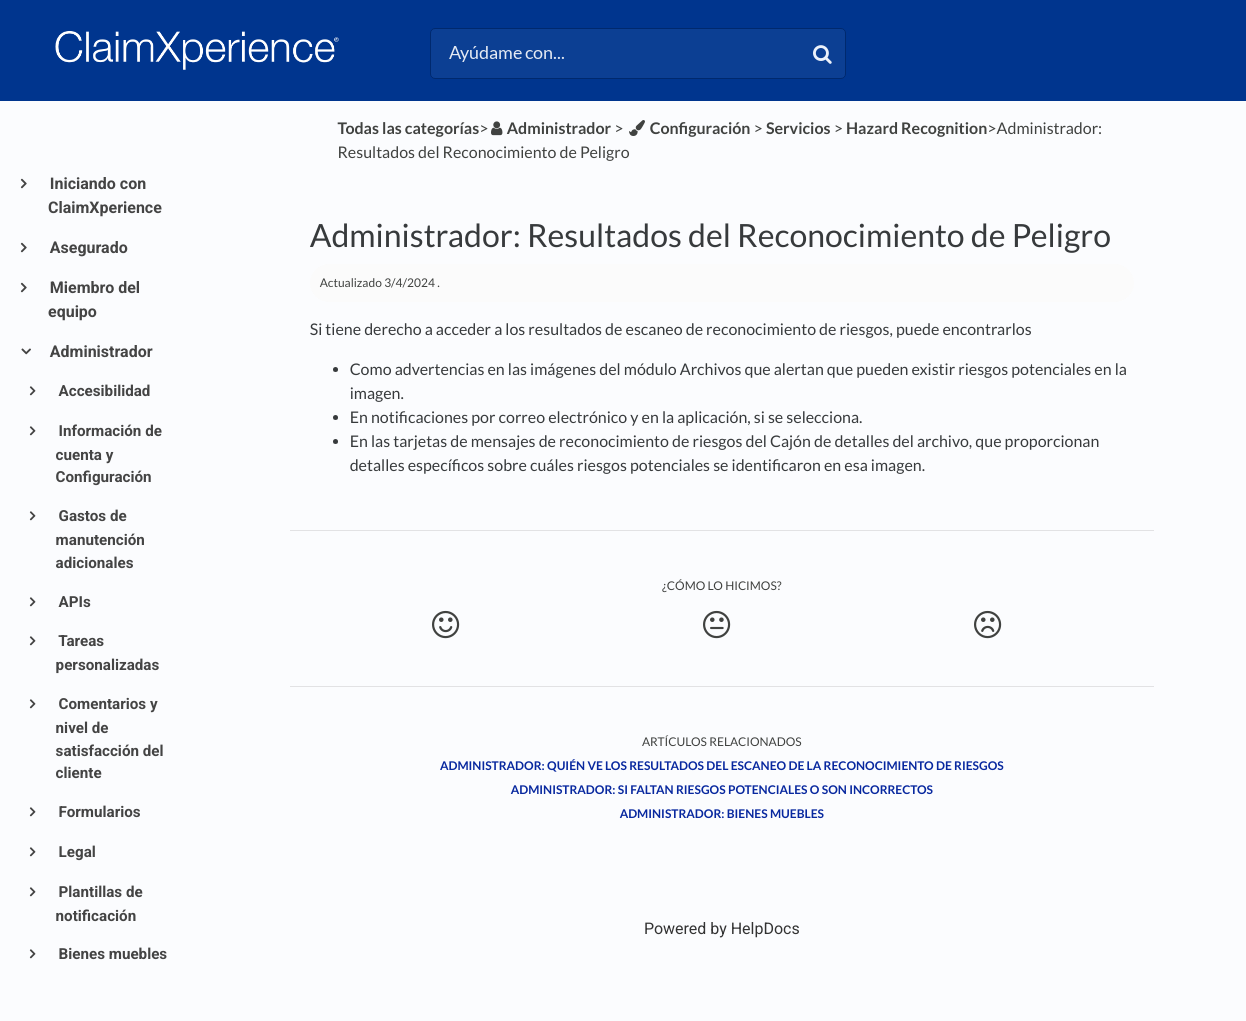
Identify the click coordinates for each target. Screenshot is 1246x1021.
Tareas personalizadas (108, 653)
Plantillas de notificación (99, 904)
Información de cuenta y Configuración (109, 454)
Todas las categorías (409, 128)
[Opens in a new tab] (722, 928)
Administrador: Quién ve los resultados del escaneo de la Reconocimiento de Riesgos (722, 765)
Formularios (98, 812)
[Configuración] (689, 128)
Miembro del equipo (94, 299)
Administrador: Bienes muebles (722, 813)
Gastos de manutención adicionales (100, 539)
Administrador (100, 351)
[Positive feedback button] (446, 625)
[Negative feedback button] (988, 625)
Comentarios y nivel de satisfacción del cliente (110, 738)
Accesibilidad (103, 391)
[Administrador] (550, 128)
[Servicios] (798, 128)
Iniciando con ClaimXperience (105, 195)
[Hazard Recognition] (916, 128)
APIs (73, 602)
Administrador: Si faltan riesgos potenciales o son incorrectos (722, 789)
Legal (76, 852)
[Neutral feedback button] (717, 625)
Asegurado (88, 247)
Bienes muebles (112, 954)
